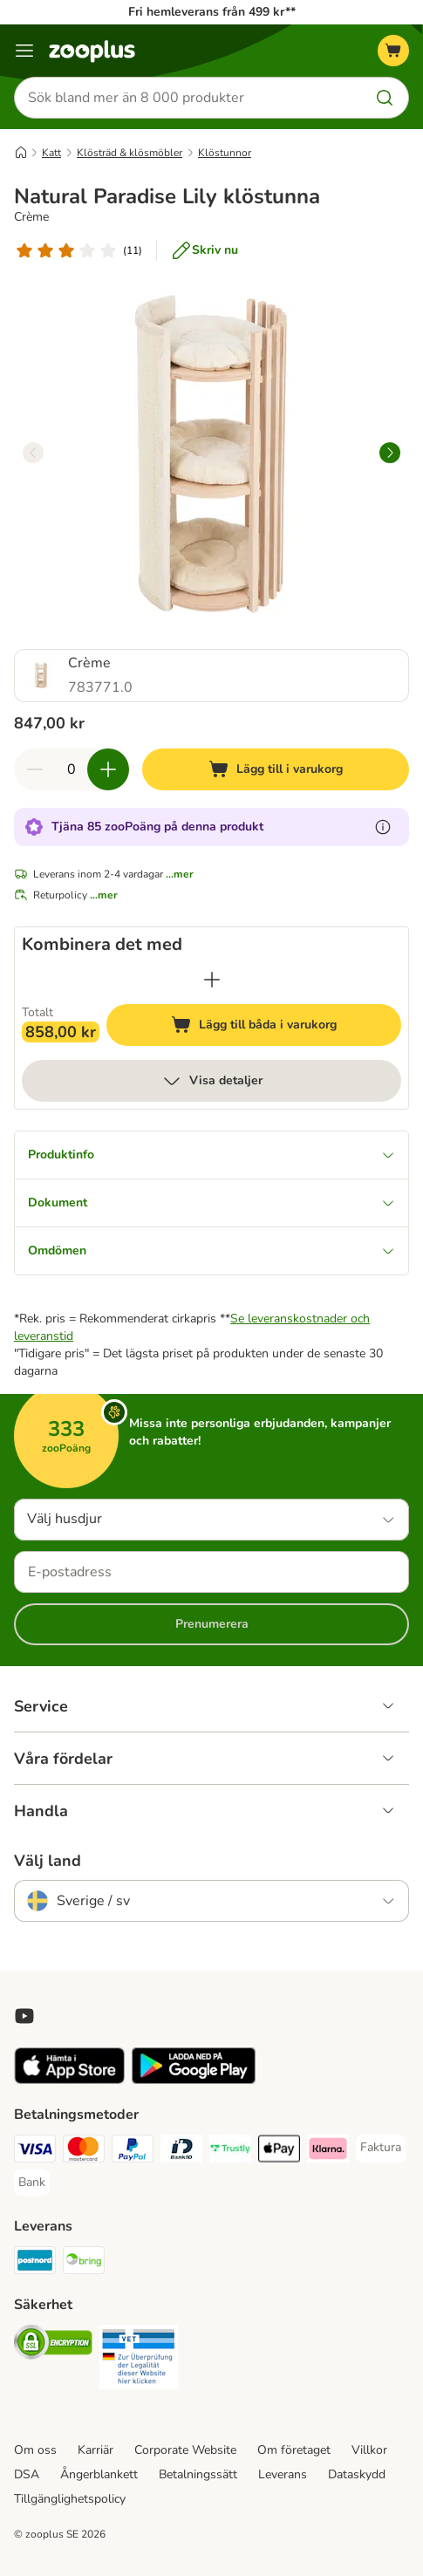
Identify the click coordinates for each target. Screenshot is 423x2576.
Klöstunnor (224, 153)
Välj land (47, 1860)
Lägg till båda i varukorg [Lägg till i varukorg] (281, 1027)
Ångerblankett (99, 2474)
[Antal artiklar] (71, 769)
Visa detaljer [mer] (212, 1080)
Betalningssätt (198, 2474)
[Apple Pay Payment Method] (279, 2151)
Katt (51, 153)
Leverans (282, 2474)
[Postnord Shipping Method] (35, 2262)
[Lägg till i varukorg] (275, 769)
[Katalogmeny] (24, 50)
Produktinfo (211, 1154)
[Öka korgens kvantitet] (108, 769)
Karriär (95, 2450)
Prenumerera (212, 1624)
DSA (26, 2474)
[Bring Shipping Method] (84, 2262)
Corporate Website (185, 2450)
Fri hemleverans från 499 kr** (212, 11)
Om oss (35, 2450)
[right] (389, 452)
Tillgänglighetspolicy (70, 2499)
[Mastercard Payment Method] (84, 2151)
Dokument (211, 1202)
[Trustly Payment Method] (230, 2151)
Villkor (369, 2450)
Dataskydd (356, 2474)
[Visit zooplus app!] (69, 2080)
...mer (180, 874)
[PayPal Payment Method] (133, 2151)
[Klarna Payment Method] (328, 2151)
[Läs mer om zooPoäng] (383, 827)
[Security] (53, 2345)
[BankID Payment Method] (181, 2151)
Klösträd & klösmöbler (129, 153)
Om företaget (294, 2450)
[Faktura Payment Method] (380, 2147)
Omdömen (211, 1250)
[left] (33, 452)
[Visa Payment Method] (35, 2151)
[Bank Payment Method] (31, 2182)
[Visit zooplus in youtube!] (24, 2015)
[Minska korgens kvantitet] (35, 769)
